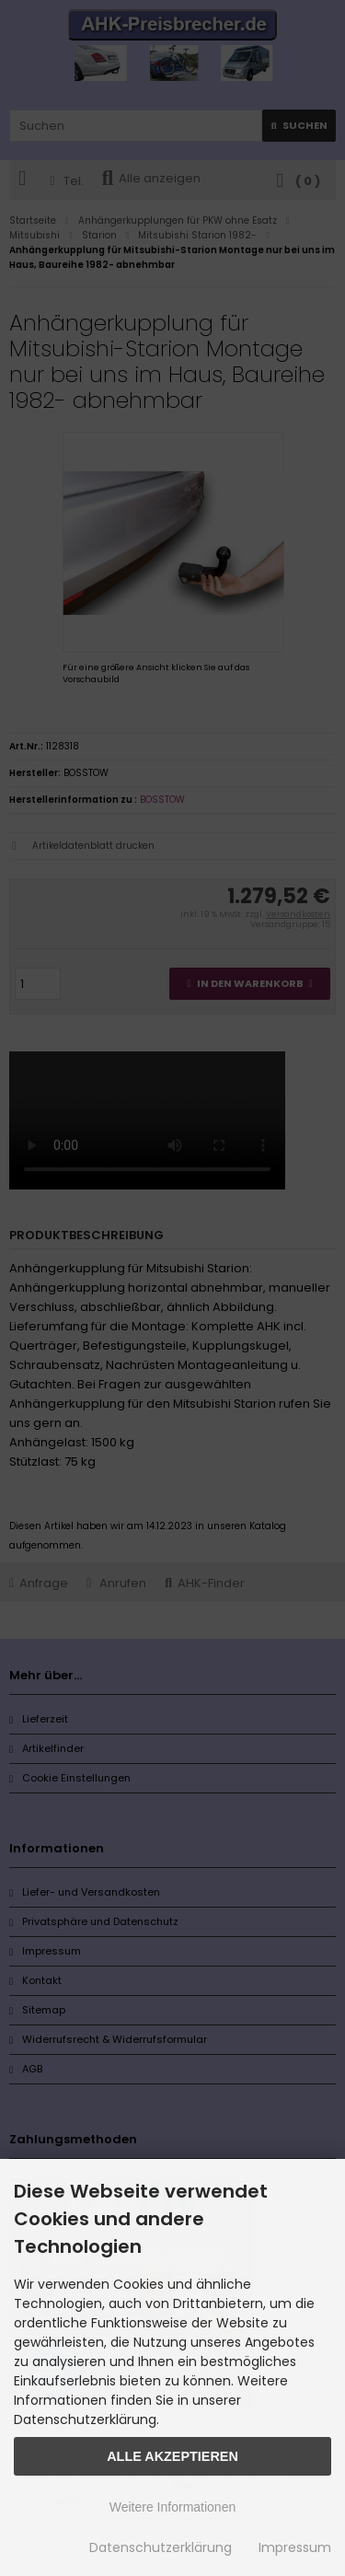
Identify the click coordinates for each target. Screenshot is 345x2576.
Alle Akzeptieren (172, 2456)
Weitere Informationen (172, 2507)
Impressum (295, 2547)
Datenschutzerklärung (160, 2547)
